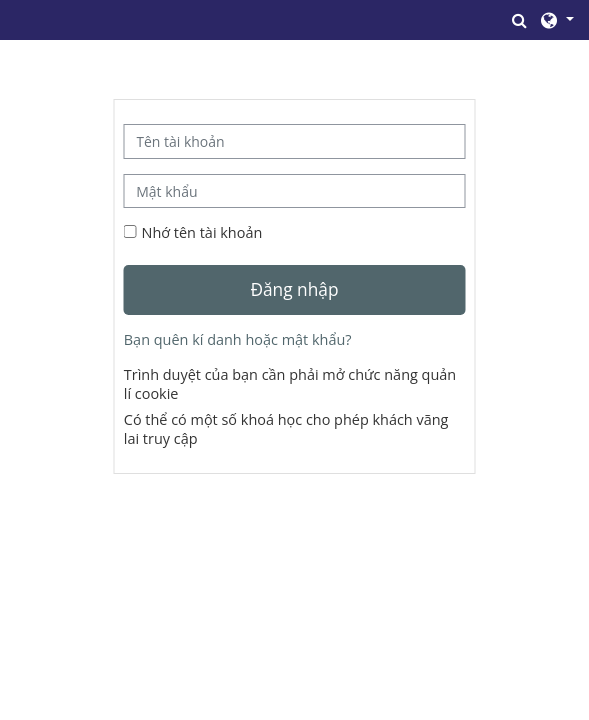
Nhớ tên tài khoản (202, 232)
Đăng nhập (294, 289)
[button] (520, 20)
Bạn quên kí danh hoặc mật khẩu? (238, 339)
